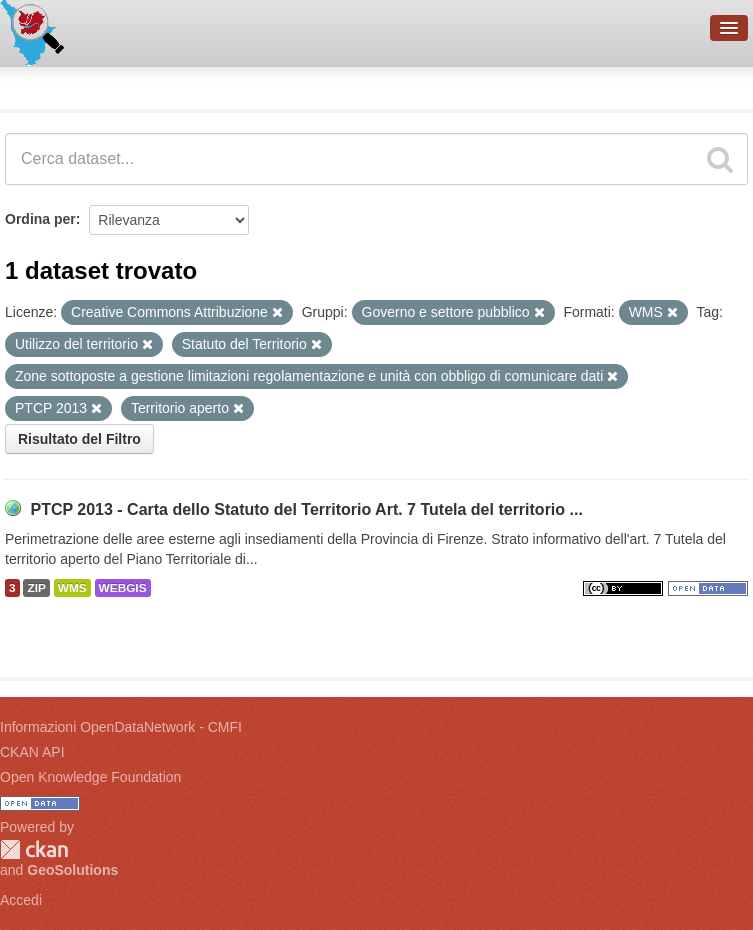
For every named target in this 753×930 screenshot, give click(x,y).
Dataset (36, 85)
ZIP (36, 588)
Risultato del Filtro (79, 439)
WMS (72, 588)
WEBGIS (123, 588)
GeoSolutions (72, 870)
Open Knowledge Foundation (90, 777)
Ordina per (40, 219)
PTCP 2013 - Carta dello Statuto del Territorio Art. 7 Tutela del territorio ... (306, 509)
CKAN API (32, 752)
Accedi (21, 900)
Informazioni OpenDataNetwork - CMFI (121, 727)
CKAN (34, 849)
